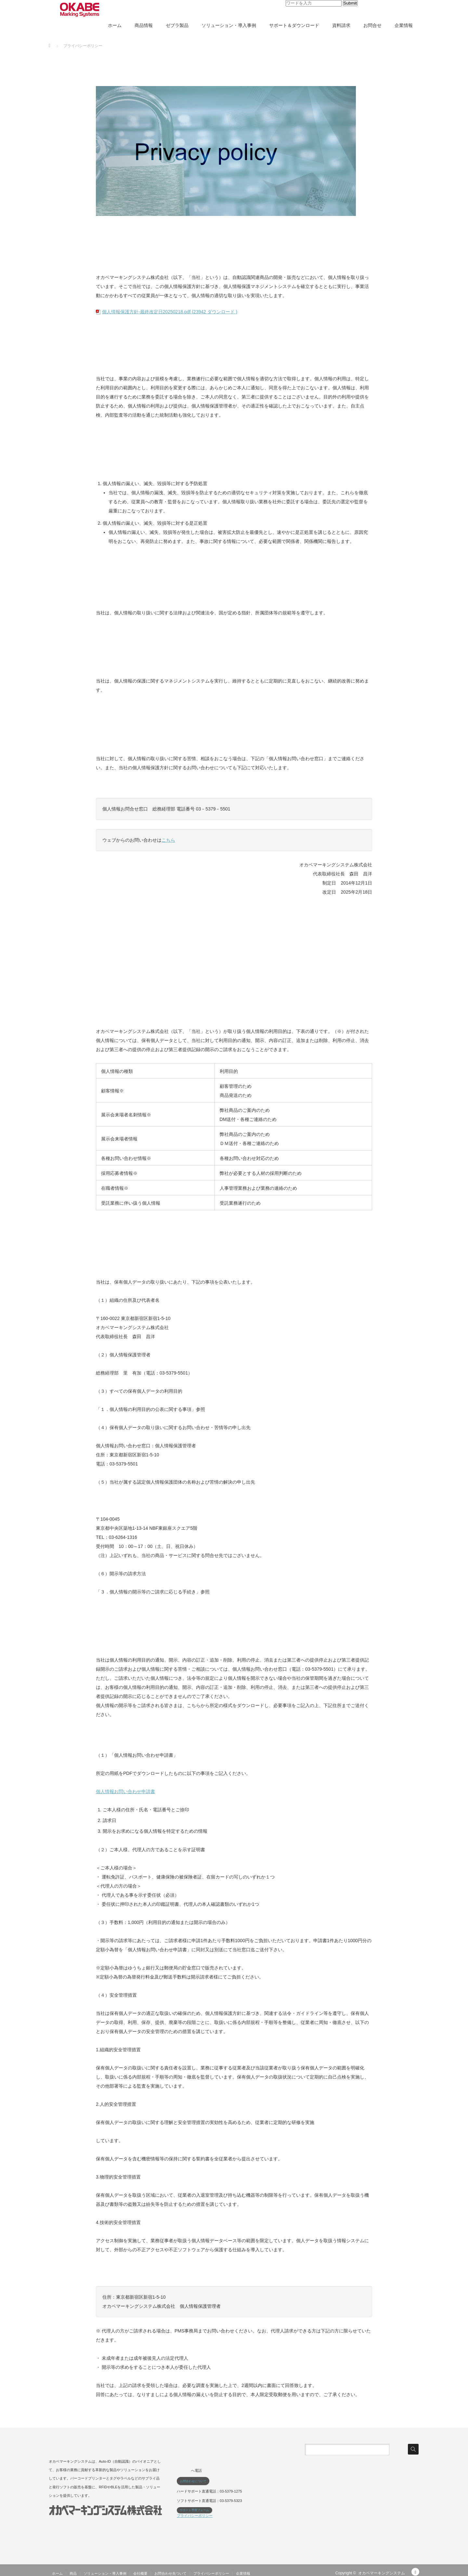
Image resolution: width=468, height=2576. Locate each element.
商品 (73, 2573)
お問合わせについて (193, 2481)
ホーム (115, 25)
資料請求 (341, 25)
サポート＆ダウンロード (294, 25)
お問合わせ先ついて (170, 2573)
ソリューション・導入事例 (229, 25)
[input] (314, 3)
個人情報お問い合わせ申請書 (125, 1791)
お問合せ (372, 25)
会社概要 (140, 2573)
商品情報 (144, 25)
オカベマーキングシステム (381, 2573)
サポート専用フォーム (194, 2510)
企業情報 (404, 25)
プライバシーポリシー (195, 2516)
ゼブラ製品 (177, 25)
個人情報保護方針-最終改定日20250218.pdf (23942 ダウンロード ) (169, 311)
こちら (168, 840)
